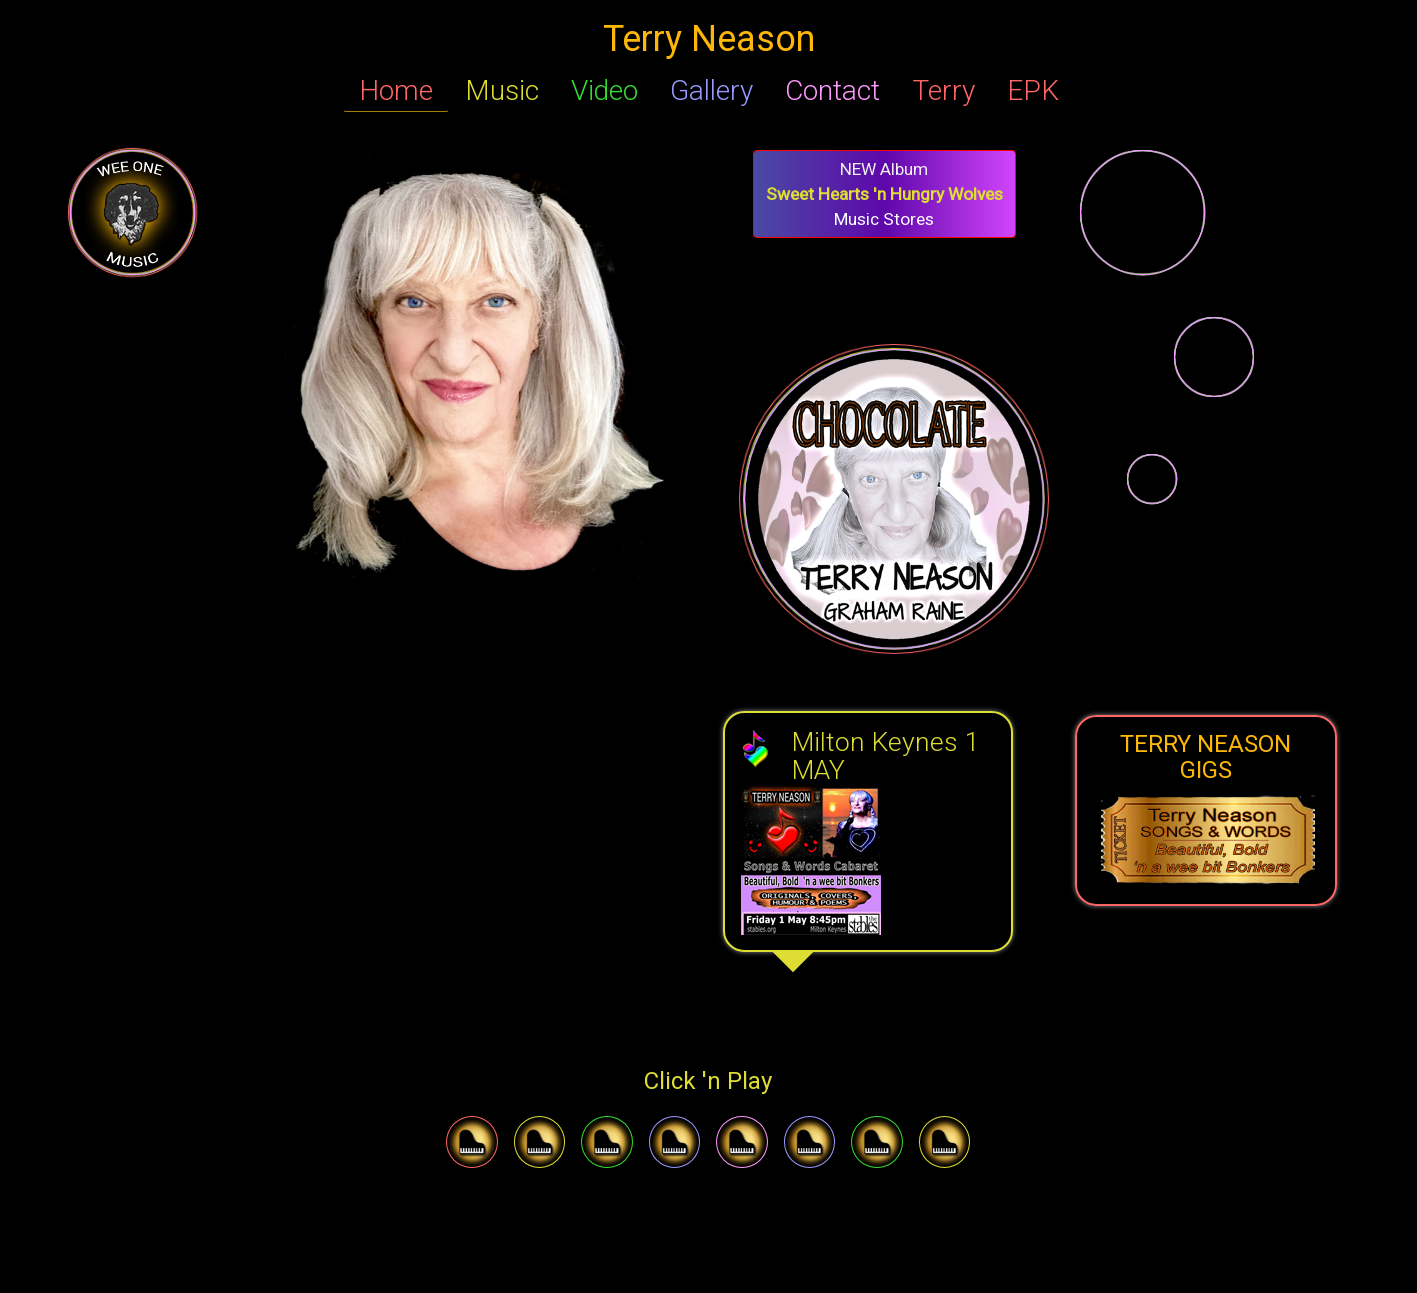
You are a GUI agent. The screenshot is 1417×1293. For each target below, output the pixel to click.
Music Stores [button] (884, 194)
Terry (943, 90)
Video (604, 90)
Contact (832, 90)
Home (396, 90)
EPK (1033, 90)
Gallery (711, 90)
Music (502, 90)
